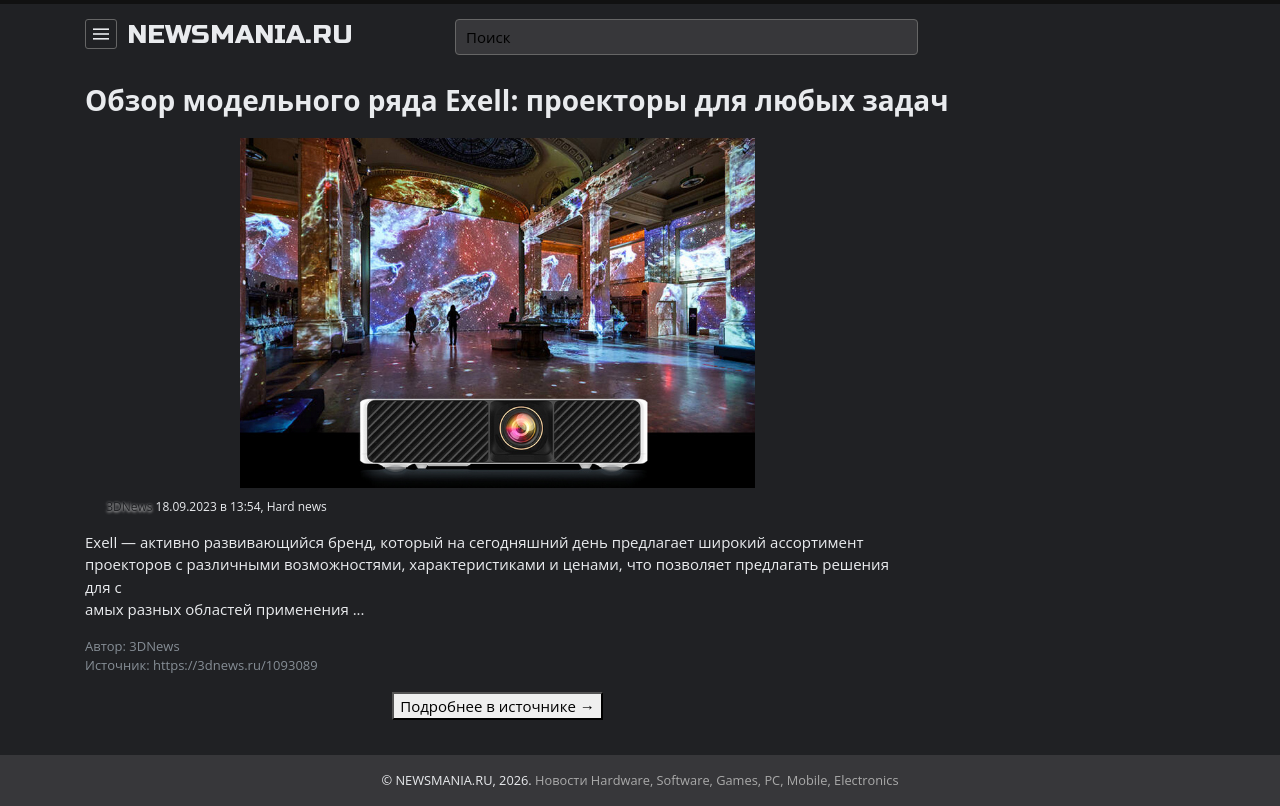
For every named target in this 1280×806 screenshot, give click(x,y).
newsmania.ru (240, 35)
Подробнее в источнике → (497, 706)
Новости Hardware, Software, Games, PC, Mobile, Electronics (717, 780)
